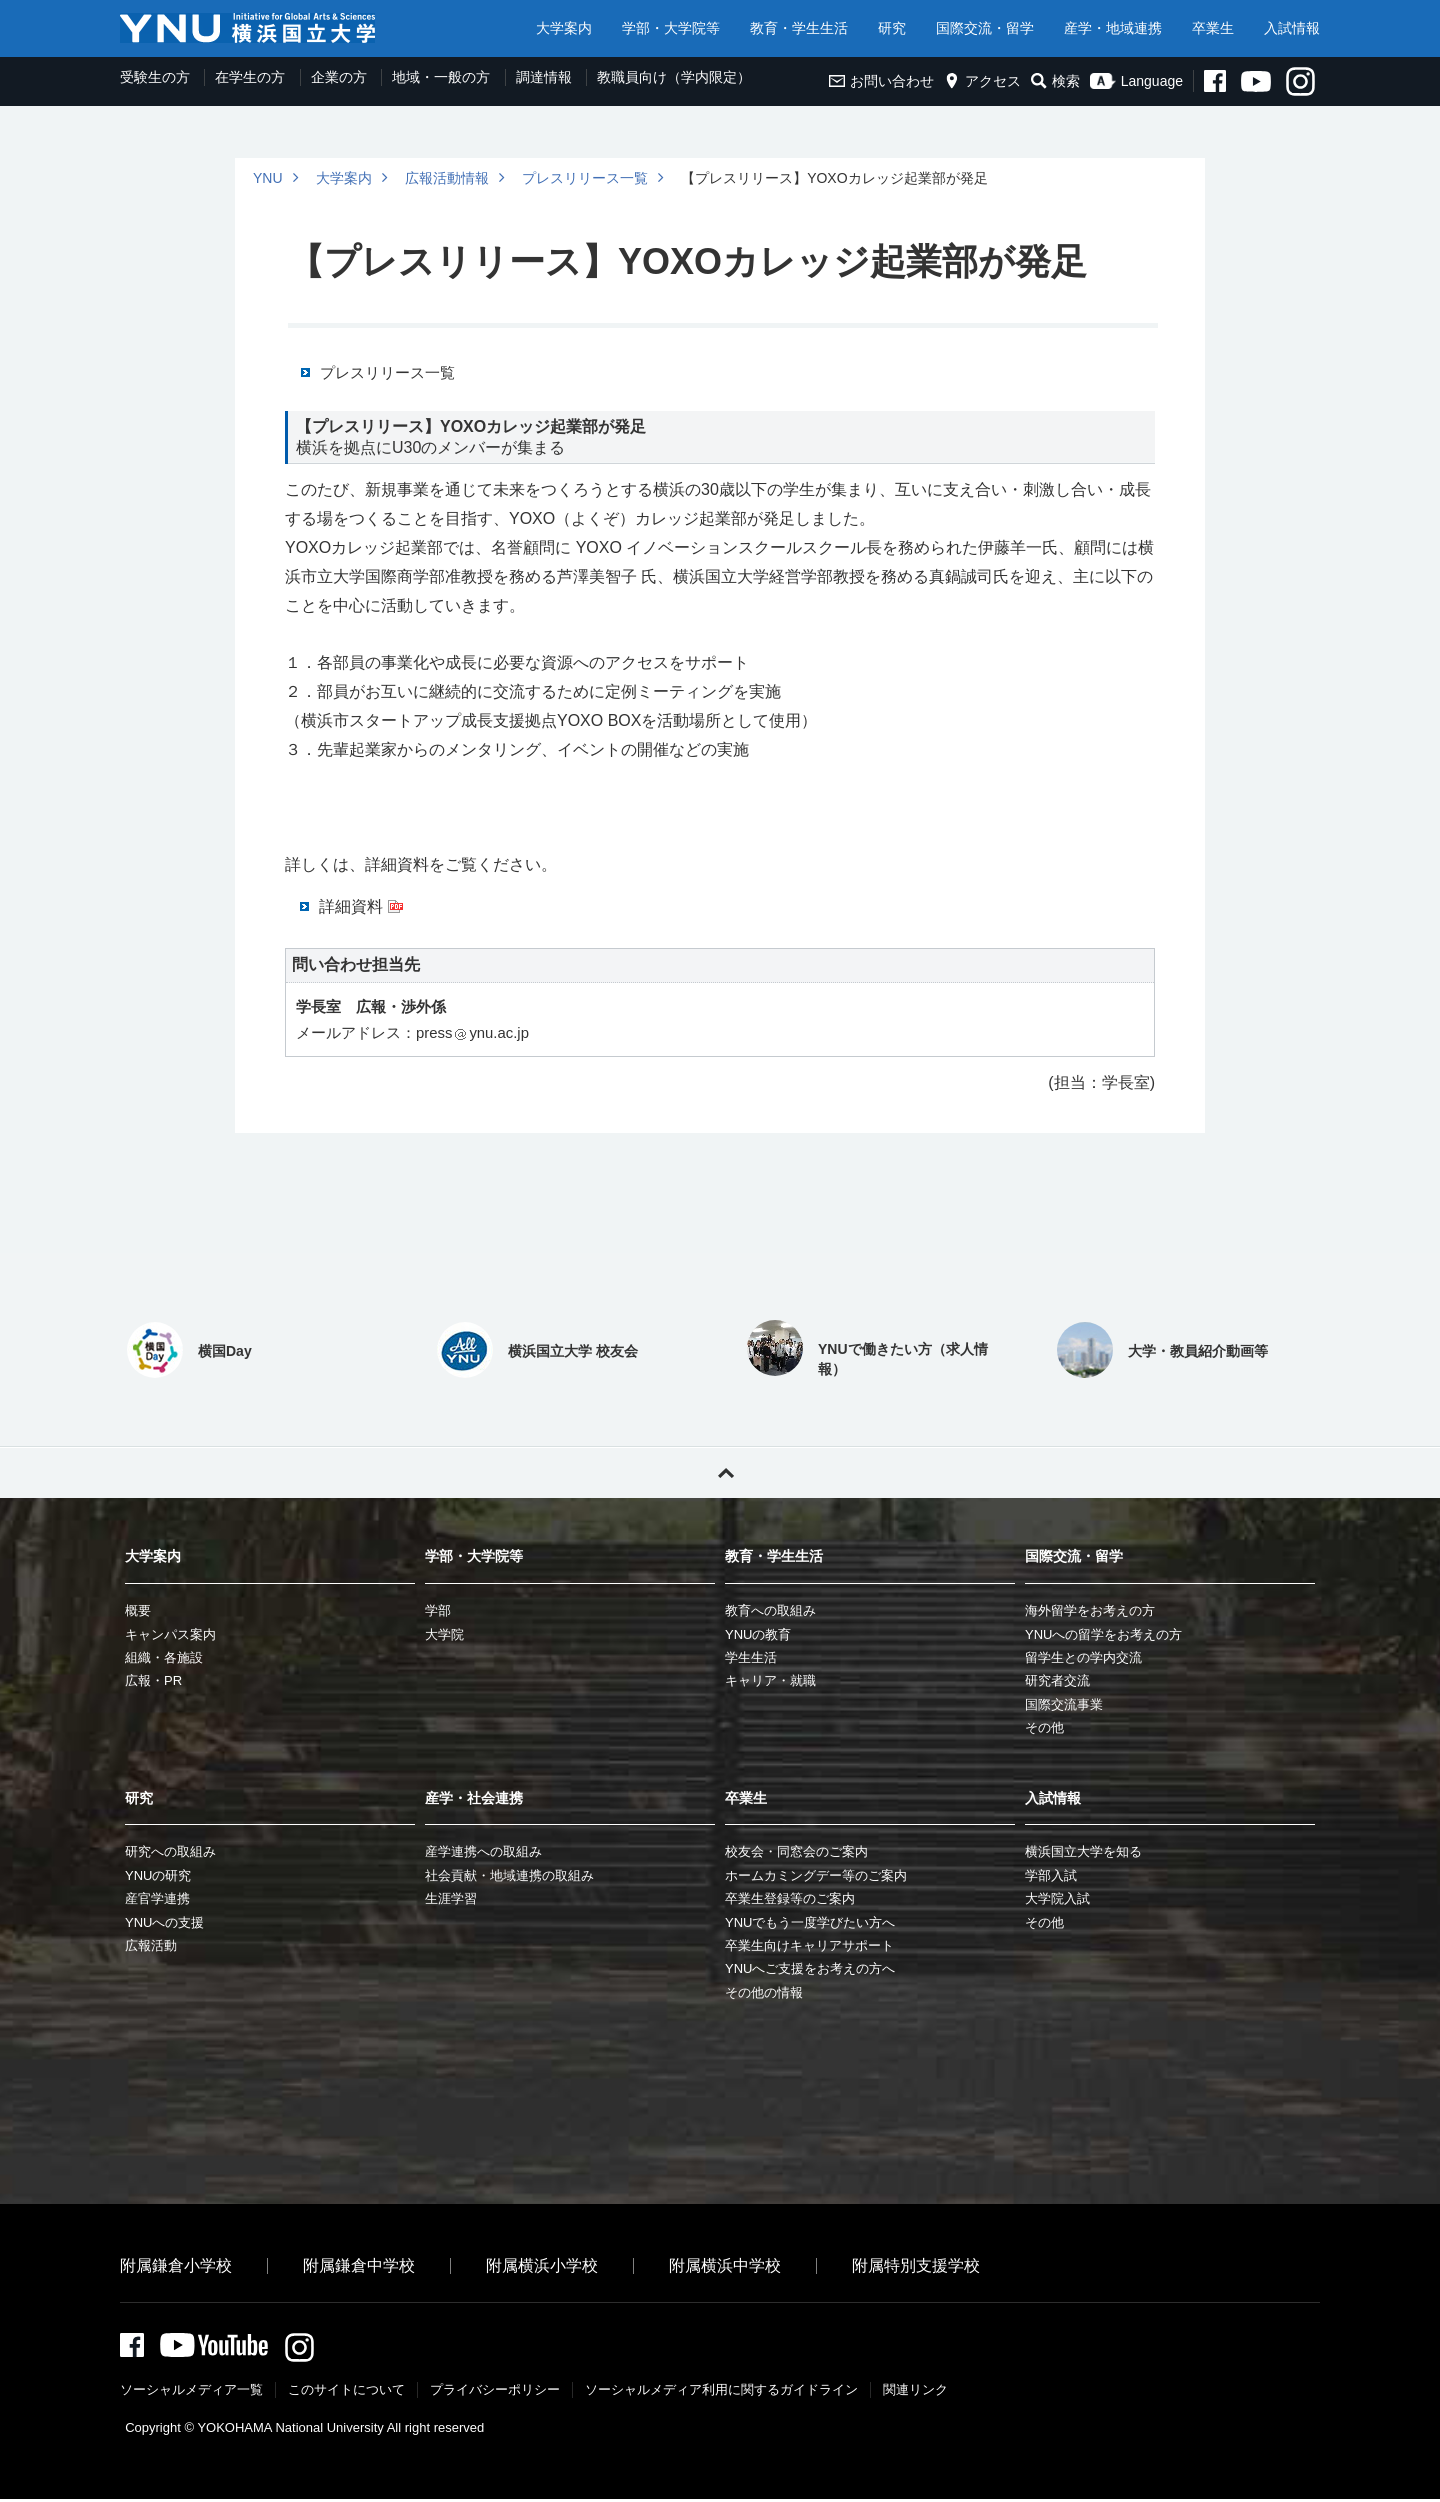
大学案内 (564, 28)
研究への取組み (170, 1851)
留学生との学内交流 (1083, 1657)
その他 (1044, 1727)
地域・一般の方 (441, 77)
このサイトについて (346, 2392)
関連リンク (915, 2392)
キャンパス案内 (170, 1634)
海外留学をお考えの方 (1090, 1610)
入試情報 (1292, 28)
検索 (1055, 81)
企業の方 (339, 77)
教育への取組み (770, 1610)
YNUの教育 (758, 1634)
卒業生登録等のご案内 (790, 1898)
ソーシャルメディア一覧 (191, 2392)
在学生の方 (250, 77)
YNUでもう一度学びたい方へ (810, 1922)
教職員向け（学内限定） (674, 77)
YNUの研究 (158, 1875)
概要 (138, 1610)
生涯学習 (451, 1898)
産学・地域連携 (1113, 28)
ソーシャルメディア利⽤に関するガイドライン (721, 2392)
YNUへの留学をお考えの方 (1103, 1634)
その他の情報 (764, 1992)
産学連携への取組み (483, 1851)
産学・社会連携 (474, 1798)
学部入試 (1051, 1875)
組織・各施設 (164, 1657)
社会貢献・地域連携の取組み (509, 1875)
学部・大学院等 (671, 28)
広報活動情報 (447, 178)
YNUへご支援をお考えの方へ (810, 1968)
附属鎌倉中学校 (359, 2265)
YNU (268, 178)
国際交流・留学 (985, 28)
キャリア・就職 (770, 1680)
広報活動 (151, 1945)
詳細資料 (351, 906)
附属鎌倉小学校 (176, 2265)
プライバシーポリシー (495, 2392)
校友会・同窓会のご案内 (796, 1851)
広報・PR (153, 1680)
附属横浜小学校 (542, 2265)
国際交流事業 (1064, 1704)
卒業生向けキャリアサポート (809, 1945)
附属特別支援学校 (916, 2265)
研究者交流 (1057, 1680)
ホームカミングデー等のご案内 (816, 1875)
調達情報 (544, 77)
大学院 (444, 1634)
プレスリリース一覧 (585, 178)
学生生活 (751, 1657)
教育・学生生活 (799, 28)
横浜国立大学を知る (1083, 1851)
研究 (892, 28)
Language (1136, 81)
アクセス (982, 81)
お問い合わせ (881, 81)
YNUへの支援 (164, 1922)
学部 (438, 1610)
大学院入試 (1057, 1898)
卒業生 (1213, 28)
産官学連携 (157, 1898)
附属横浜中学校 (725, 2265)
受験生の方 (155, 77)
